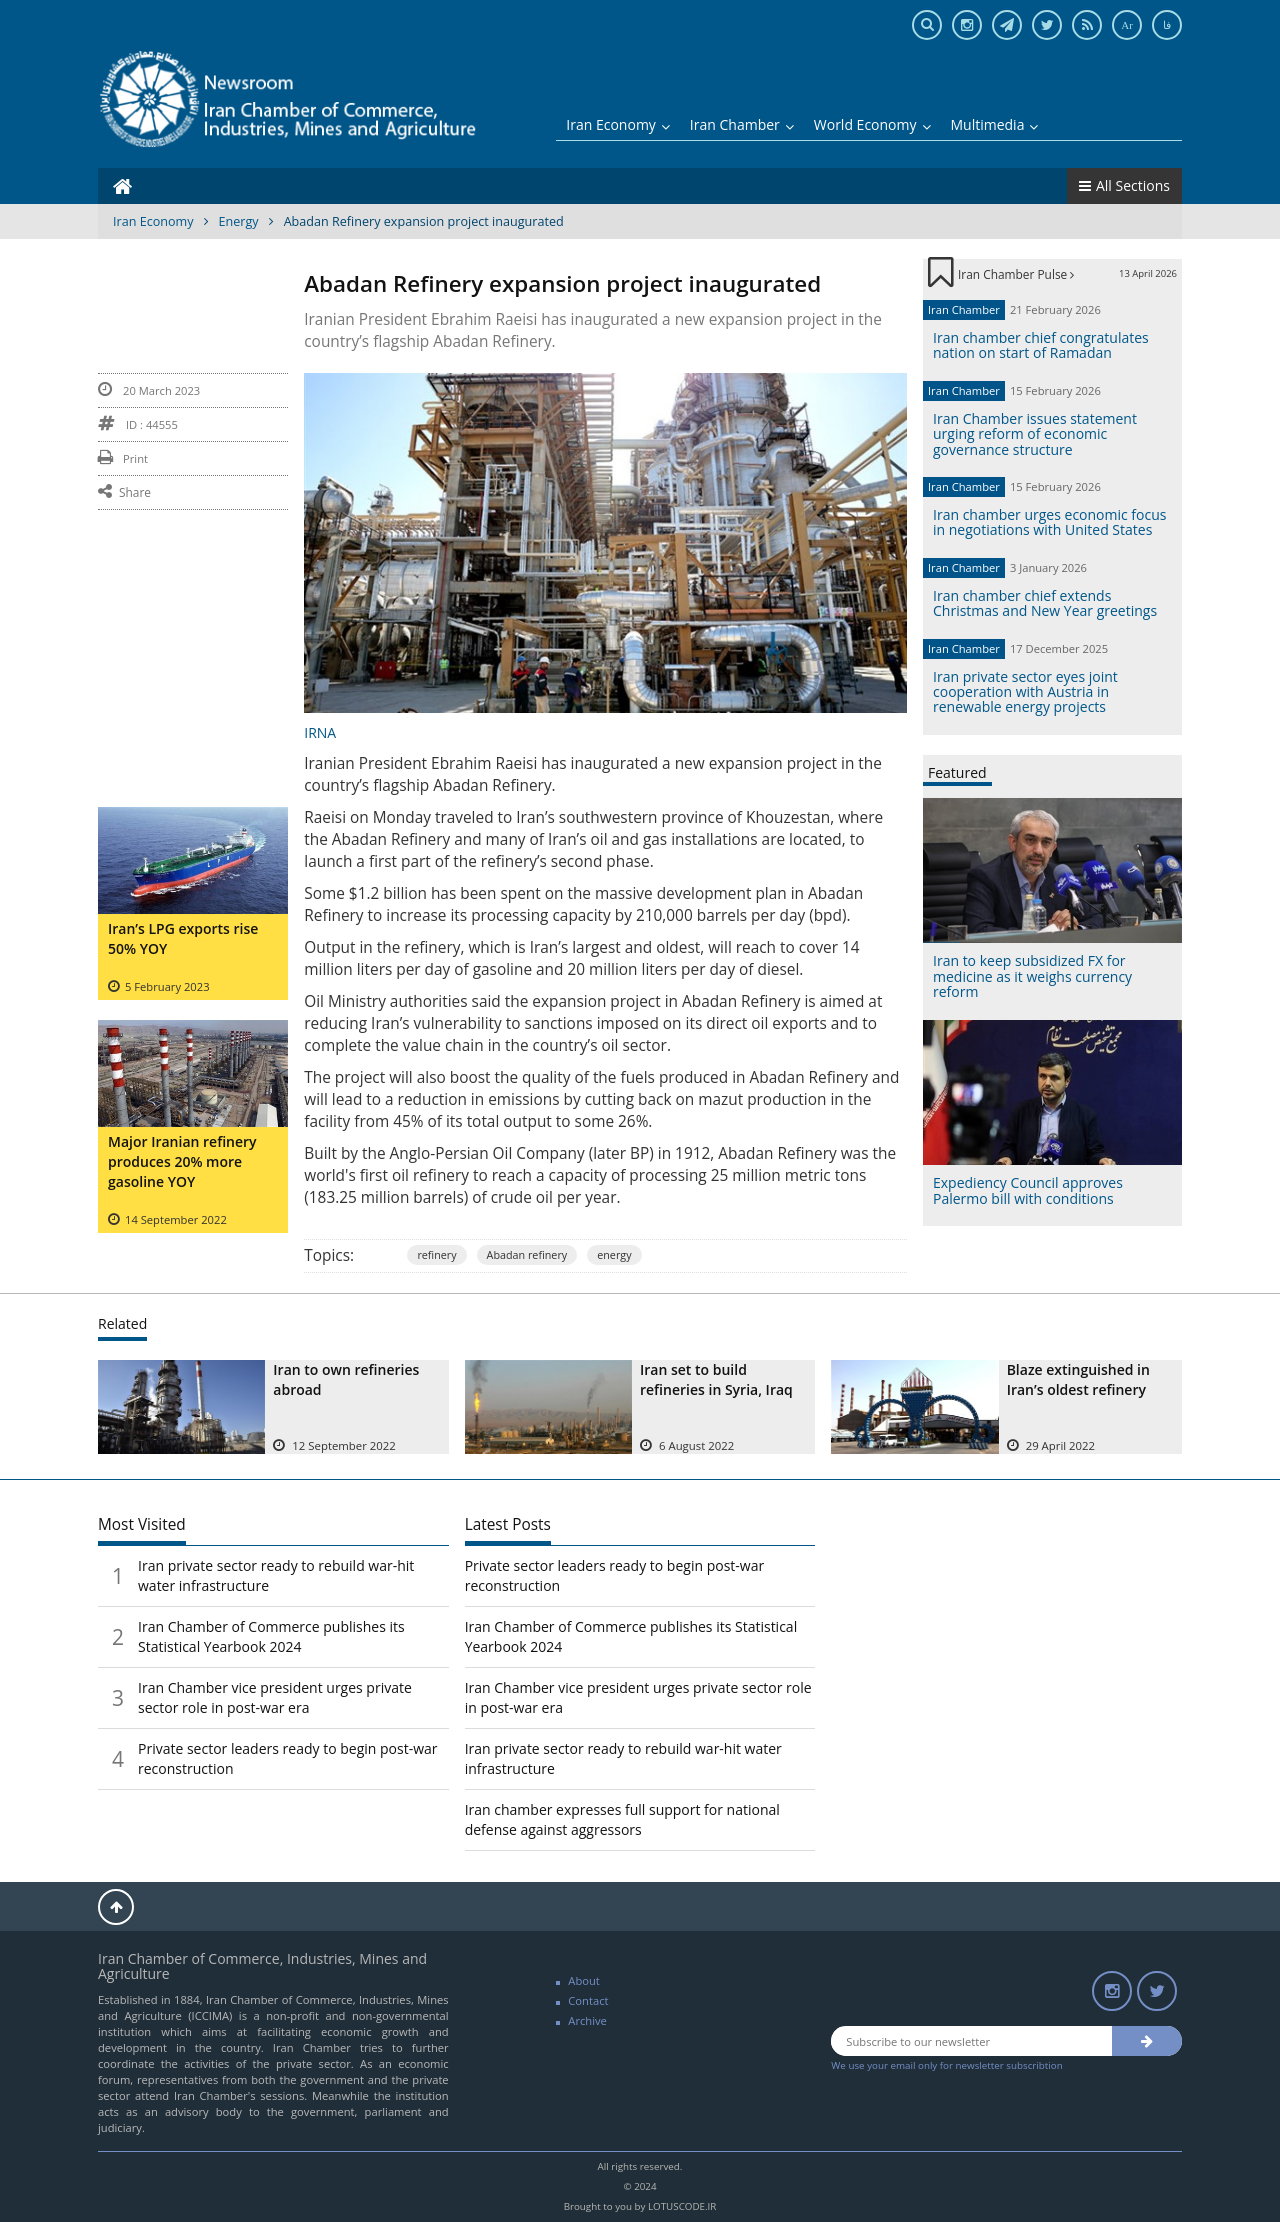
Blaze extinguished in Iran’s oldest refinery (1078, 1379)
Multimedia (995, 124)
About (584, 1980)
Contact (588, 2000)
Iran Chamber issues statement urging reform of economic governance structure (1035, 434)
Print (123, 458)
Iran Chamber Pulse (1016, 274)
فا (1167, 25)
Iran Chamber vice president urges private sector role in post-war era (275, 1697)
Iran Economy (618, 124)
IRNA (320, 732)
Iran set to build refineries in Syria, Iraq (716, 1379)
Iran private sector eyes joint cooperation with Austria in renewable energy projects (1025, 692)
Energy (239, 221)
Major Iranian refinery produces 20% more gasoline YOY (182, 1161)
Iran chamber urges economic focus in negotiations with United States (1049, 522)
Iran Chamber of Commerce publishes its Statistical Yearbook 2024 (271, 1636)
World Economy (872, 124)
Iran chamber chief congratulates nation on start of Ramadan (1041, 345)
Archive (587, 2020)
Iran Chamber (742, 124)
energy (614, 1254)
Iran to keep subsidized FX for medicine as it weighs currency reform (1032, 976)
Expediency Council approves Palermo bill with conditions (1028, 1190)
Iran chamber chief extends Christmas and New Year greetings (1045, 603)
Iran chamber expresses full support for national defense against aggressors (622, 1819)
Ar (1127, 25)
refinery (436, 1254)
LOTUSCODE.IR (682, 2206)
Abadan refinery (527, 1254)
